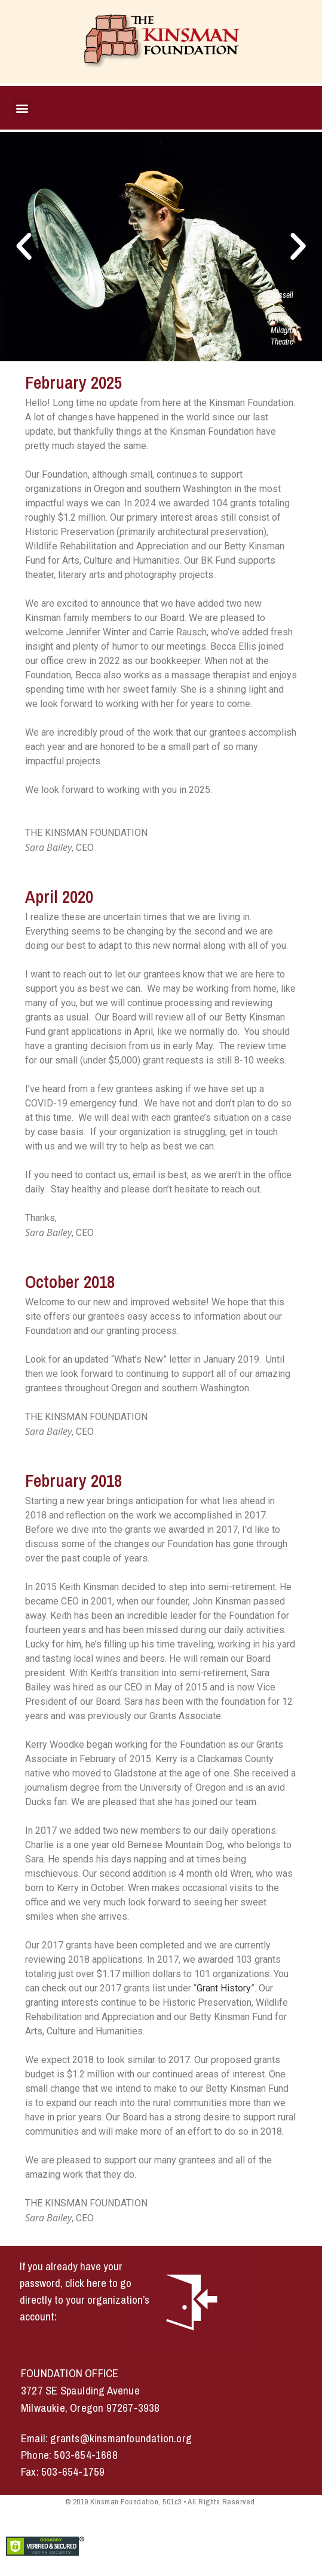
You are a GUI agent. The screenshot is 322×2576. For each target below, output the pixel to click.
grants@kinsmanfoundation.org (121, 2438)
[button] (22, 108)
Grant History (224, 1988)
